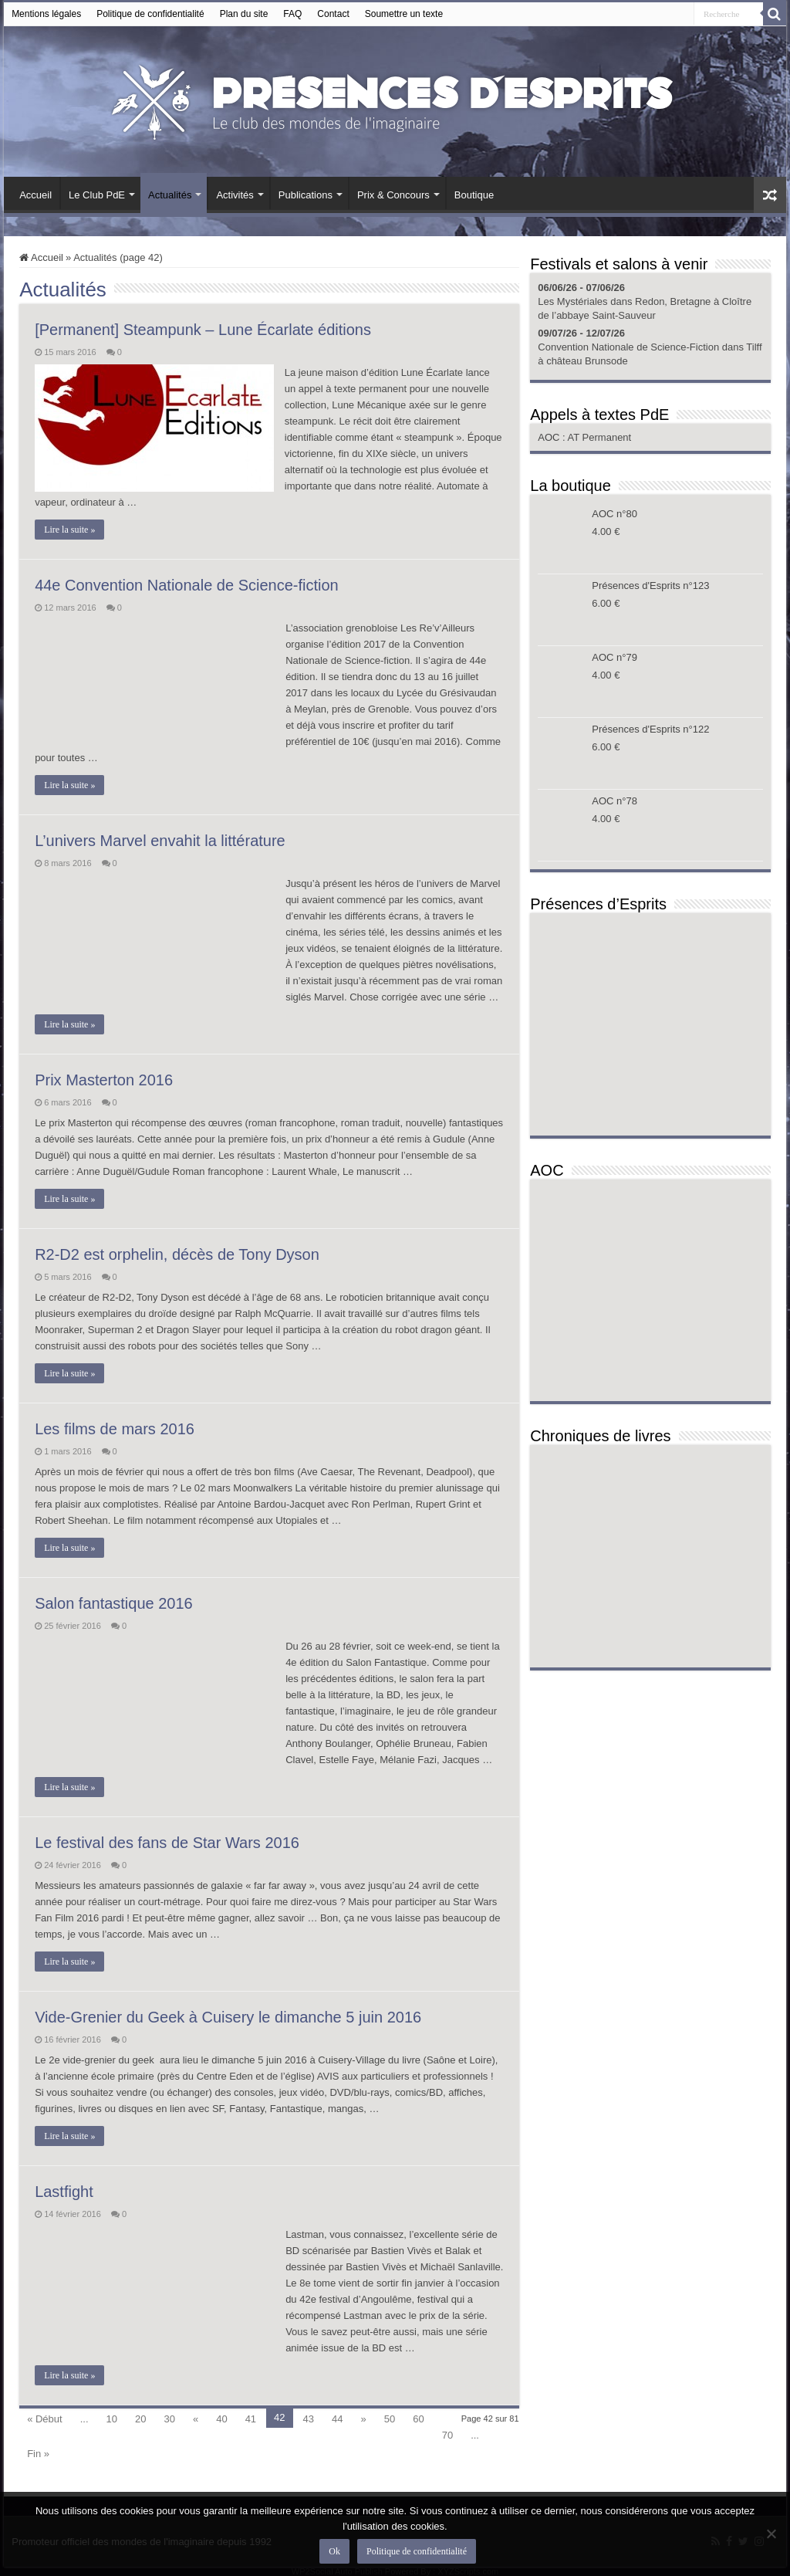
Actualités (169, 195)
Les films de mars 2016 (114, 1428)
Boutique (474, 195)
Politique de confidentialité (150, 13)
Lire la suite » (69, 529)
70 (447, 2435)
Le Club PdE (97, 195)
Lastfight (64, 2191)
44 (337, 2419)
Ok (336, 2552)
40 (221, 2419)
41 (250, 2419)
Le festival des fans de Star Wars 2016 (167, 1842)
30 (169, 2419)
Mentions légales (46, 13)
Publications (306, 195)
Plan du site (244, 13)
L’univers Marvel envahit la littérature (160, 840)
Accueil (35, 195)
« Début (44, 2419)
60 (418, 2419)
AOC (550, 437)
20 (140, 2419)
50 (389, 2419)
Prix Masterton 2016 (104, 1079)
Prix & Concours (393, 195)
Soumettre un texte (404, 13)
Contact (333, 13)
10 (111, 2419)
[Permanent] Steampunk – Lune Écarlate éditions (203, 329)
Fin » (38, 2453)
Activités (234, 195)
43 (308, 2419)
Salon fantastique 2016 (114, 1603)
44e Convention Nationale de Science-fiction (187, 585)
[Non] (770, 2534)
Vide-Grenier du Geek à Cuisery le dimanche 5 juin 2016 (228, 2017)
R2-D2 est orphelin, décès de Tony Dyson (177, 1254)
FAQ (292, 13)
